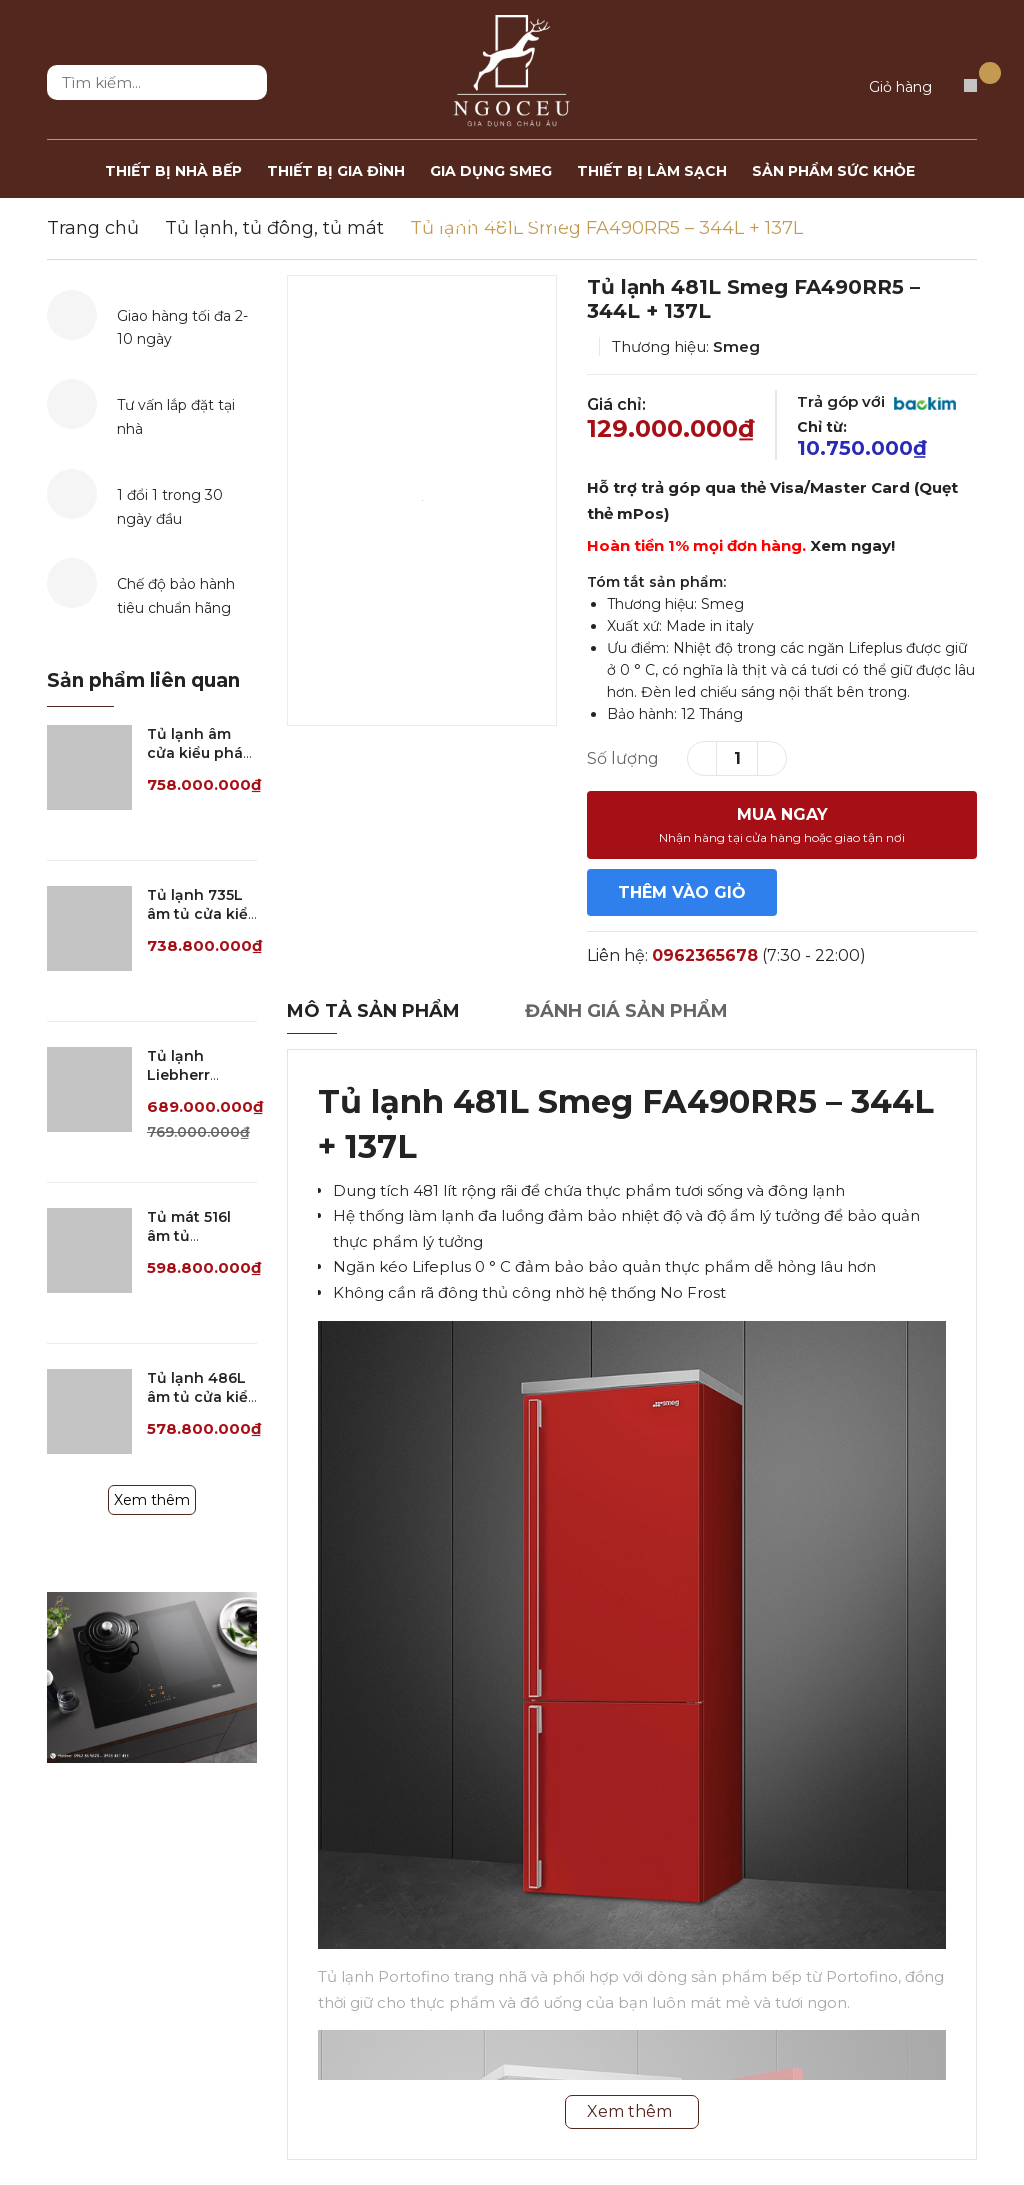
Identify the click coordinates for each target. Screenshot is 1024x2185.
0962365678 (705, 955)
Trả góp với (876, 401)
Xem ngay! (852, 545)
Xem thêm (152, 1500)
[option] (422, 500)
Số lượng (623, 758)
